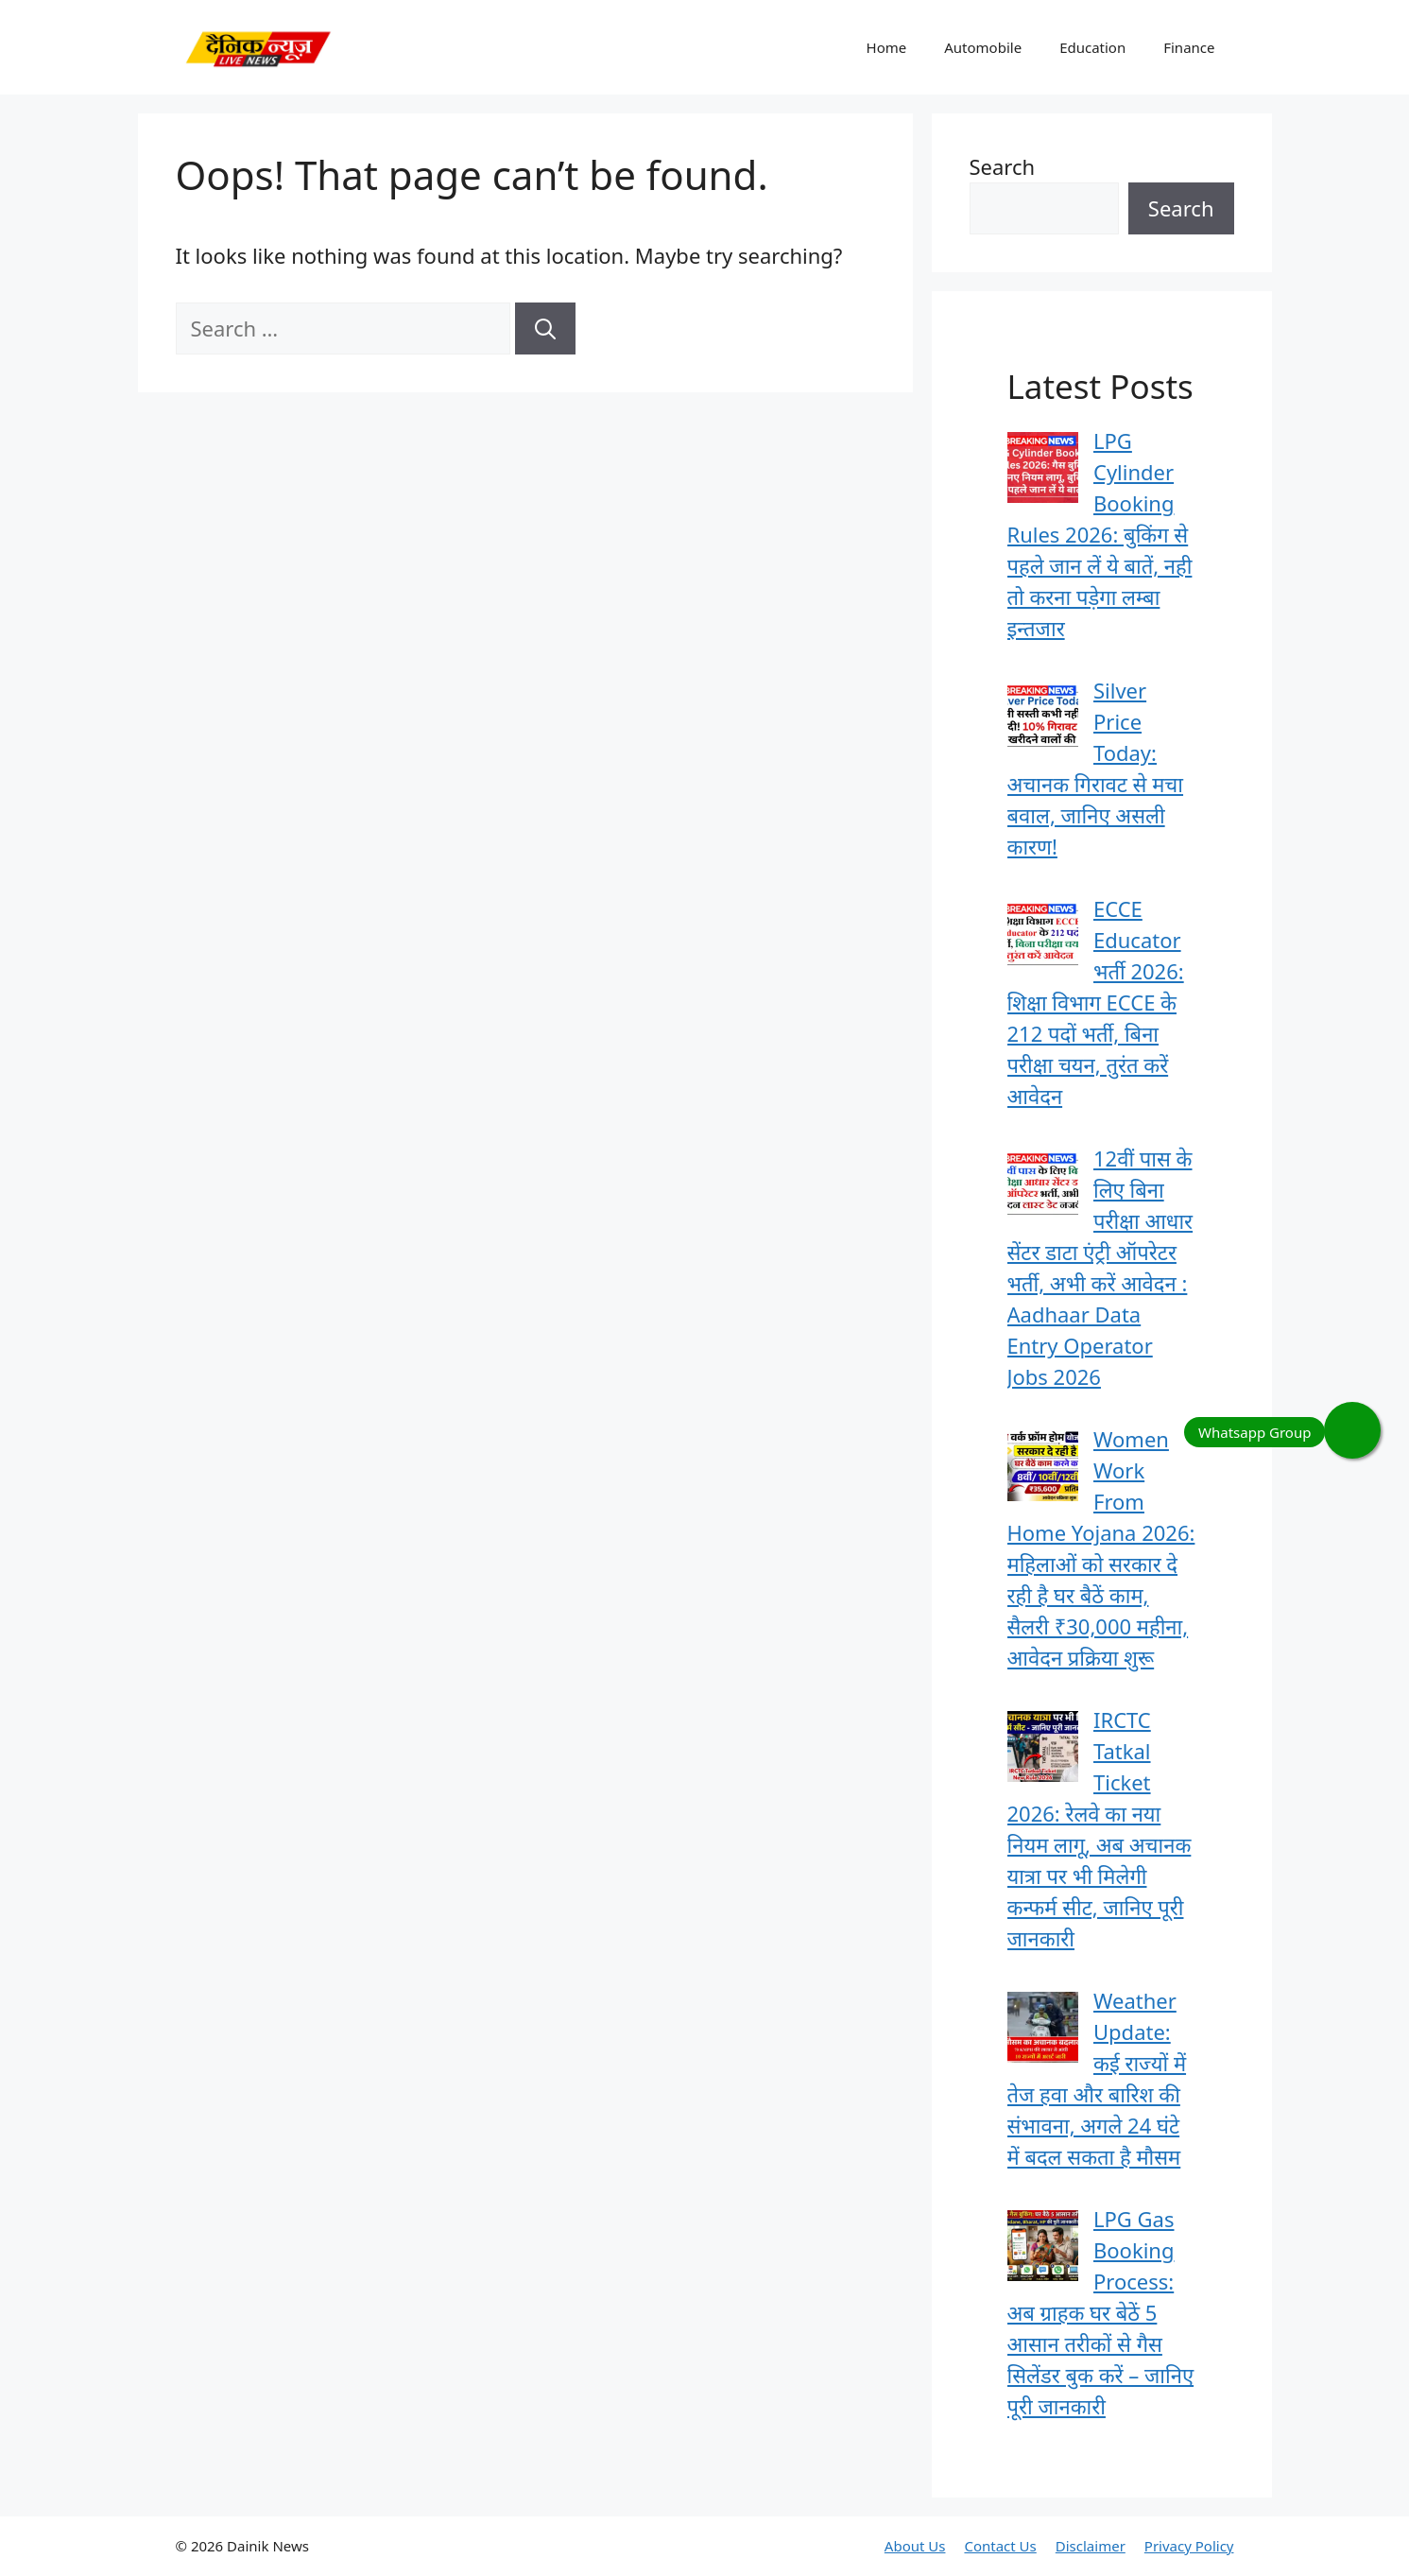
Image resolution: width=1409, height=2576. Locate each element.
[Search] (545, 328)
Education (1092, 47)
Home (887, 47)
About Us (915, 2545)
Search (1003, 166)
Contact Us (1000, 2545)
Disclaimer (1090, 2545)
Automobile (983, 47)
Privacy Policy (1189, 2545)
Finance (1188, 47)
